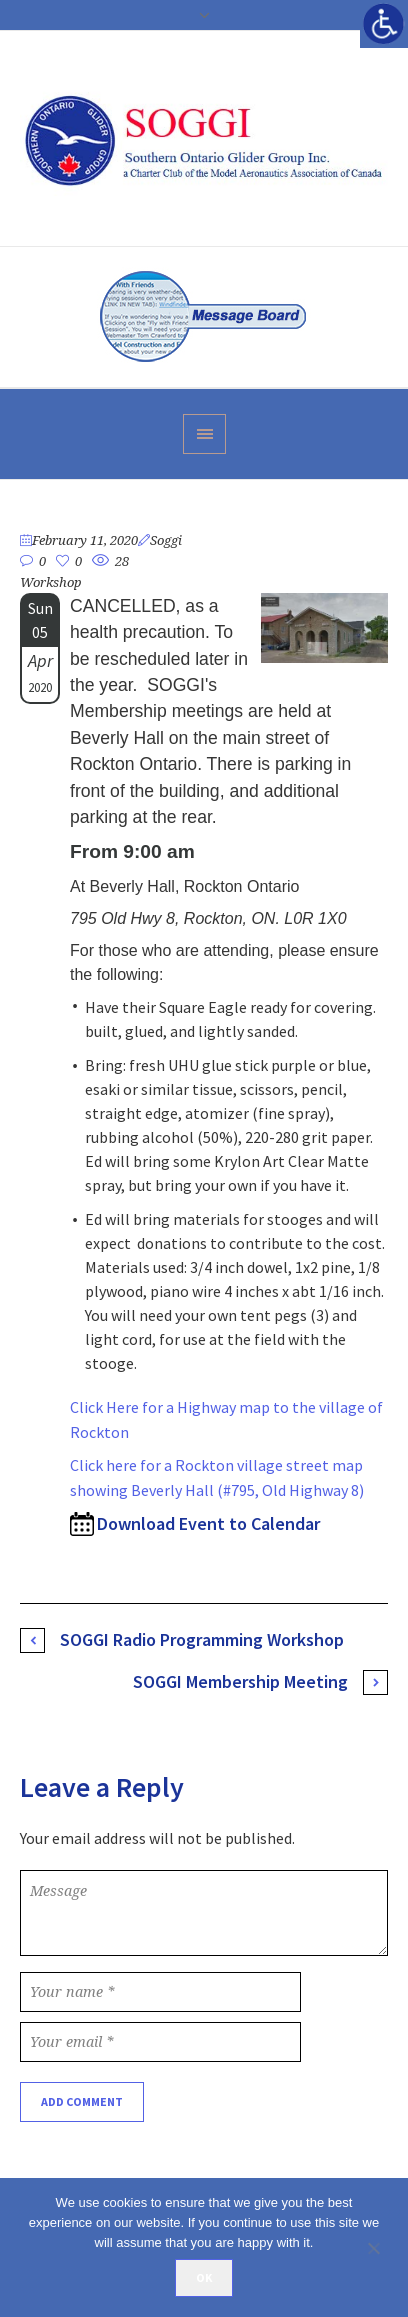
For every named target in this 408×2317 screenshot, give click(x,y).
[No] (383, 2248)
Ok (204, 2277)
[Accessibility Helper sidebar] (384, 24)
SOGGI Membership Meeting (240, 1681)
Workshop (51, 582)
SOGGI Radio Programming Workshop (202, 1639)
